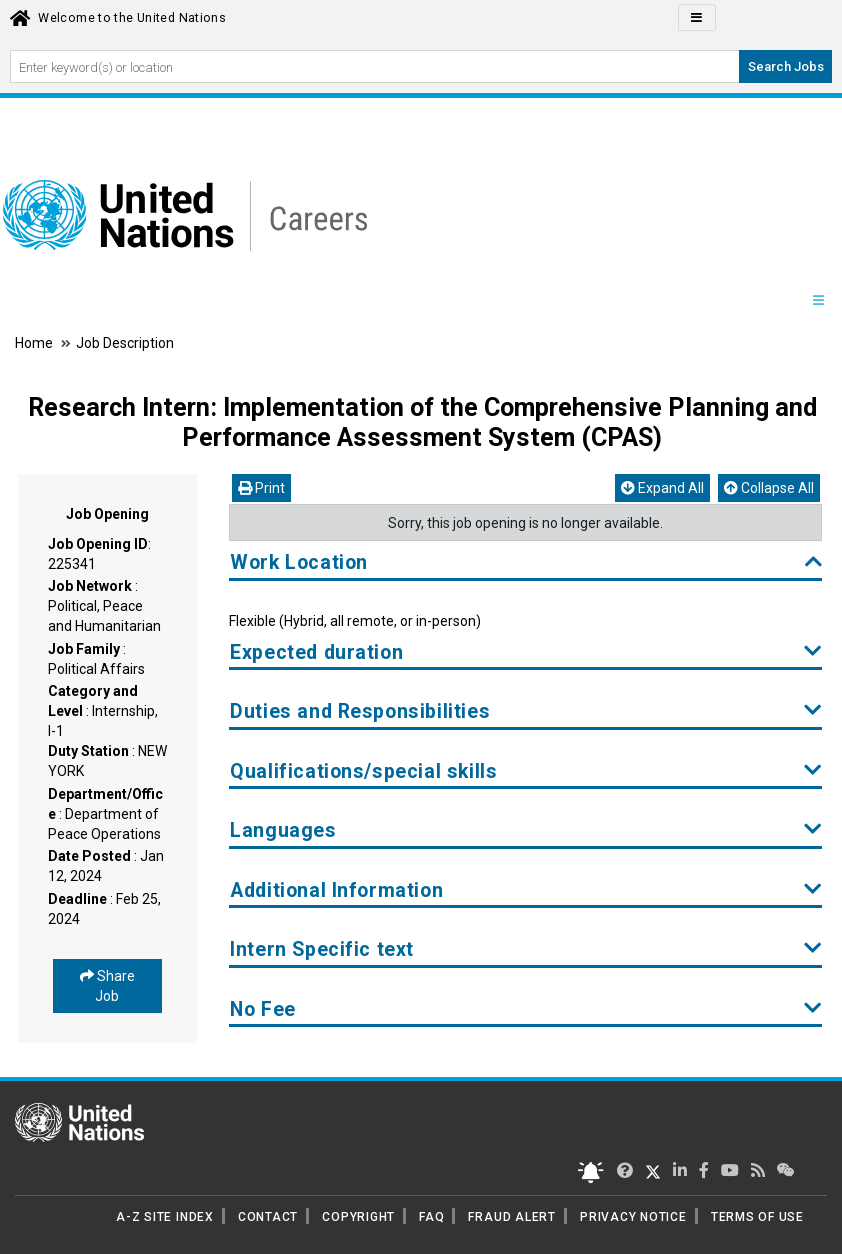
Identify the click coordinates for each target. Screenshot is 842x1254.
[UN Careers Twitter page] (625, 1170)
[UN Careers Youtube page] (730, 1170)
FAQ (431, 1217)
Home (35, 343)
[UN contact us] (786, 1170)
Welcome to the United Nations (132, 18)
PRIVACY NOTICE (633, 1217)
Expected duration (526, 652)
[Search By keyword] (375, 66)
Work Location (526, 562)
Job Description (125, 343)
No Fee (526, 1009)
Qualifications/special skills (526, 771)
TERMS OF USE (757, 1217)
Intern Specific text (526, 949)
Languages (526, 830)
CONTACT (268, 1217)
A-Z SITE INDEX (165, 1217)
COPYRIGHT (358, 1217)
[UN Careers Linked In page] (680, 1170)
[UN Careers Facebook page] (704, 1170)
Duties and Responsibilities (526, 711)
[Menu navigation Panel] (818, 301)
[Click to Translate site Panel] (697, 17)
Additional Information (526, 890)
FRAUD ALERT (511, 1217)
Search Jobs (786, 66)
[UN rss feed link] (758, 1170)
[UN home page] (79, 1121)
